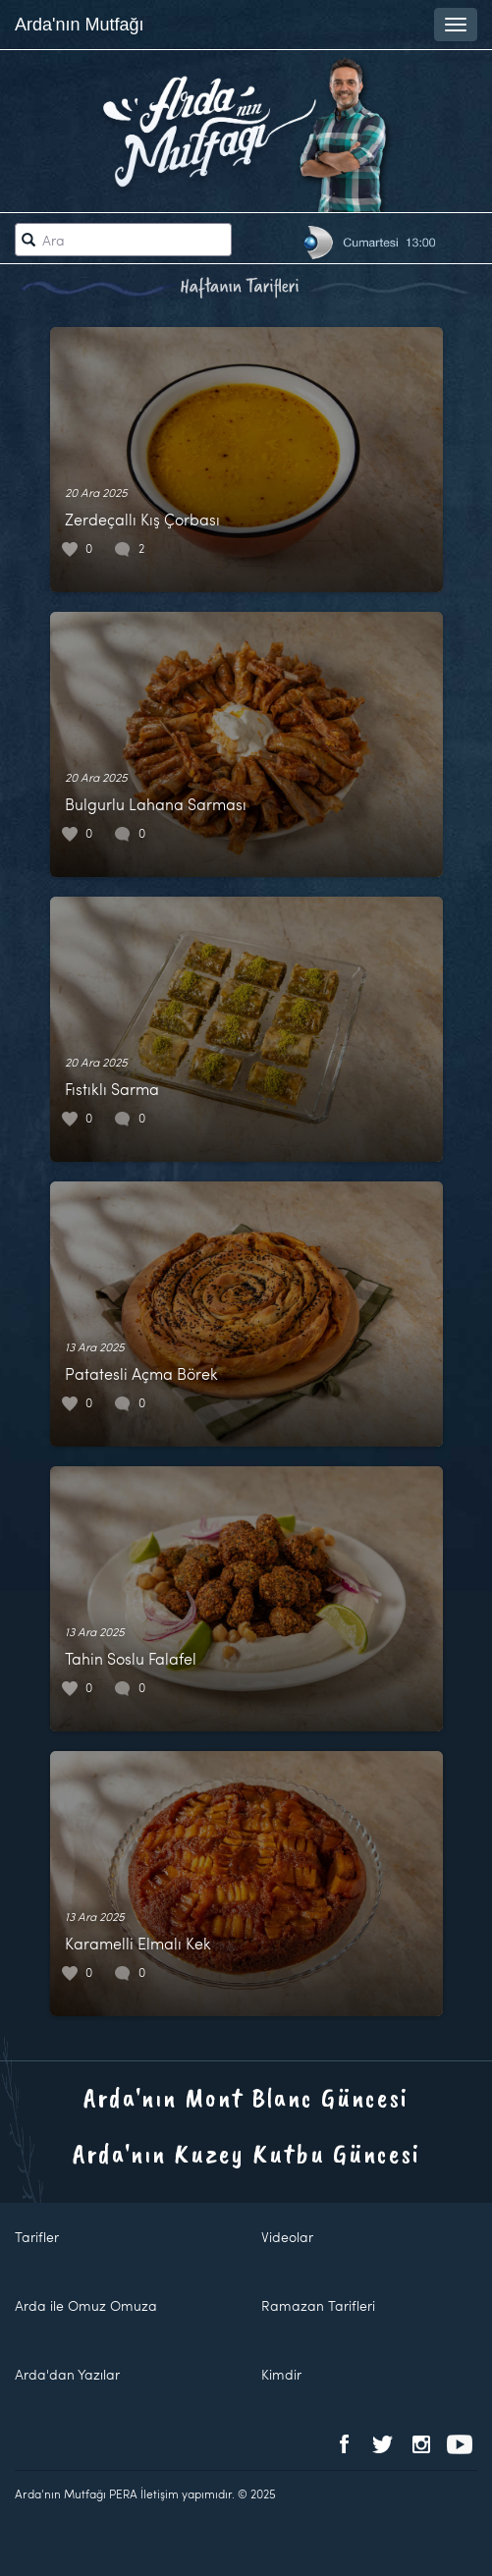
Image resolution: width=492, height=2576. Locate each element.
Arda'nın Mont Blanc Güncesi (246, 2097)
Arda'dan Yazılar (67, 2374)
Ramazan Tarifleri (318, 2305)
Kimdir (281, 2374)
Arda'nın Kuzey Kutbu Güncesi (246, 2153)
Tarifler (37, 2236)
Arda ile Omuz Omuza (86, 2305)
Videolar (287, 2236)
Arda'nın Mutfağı (79, 24)
